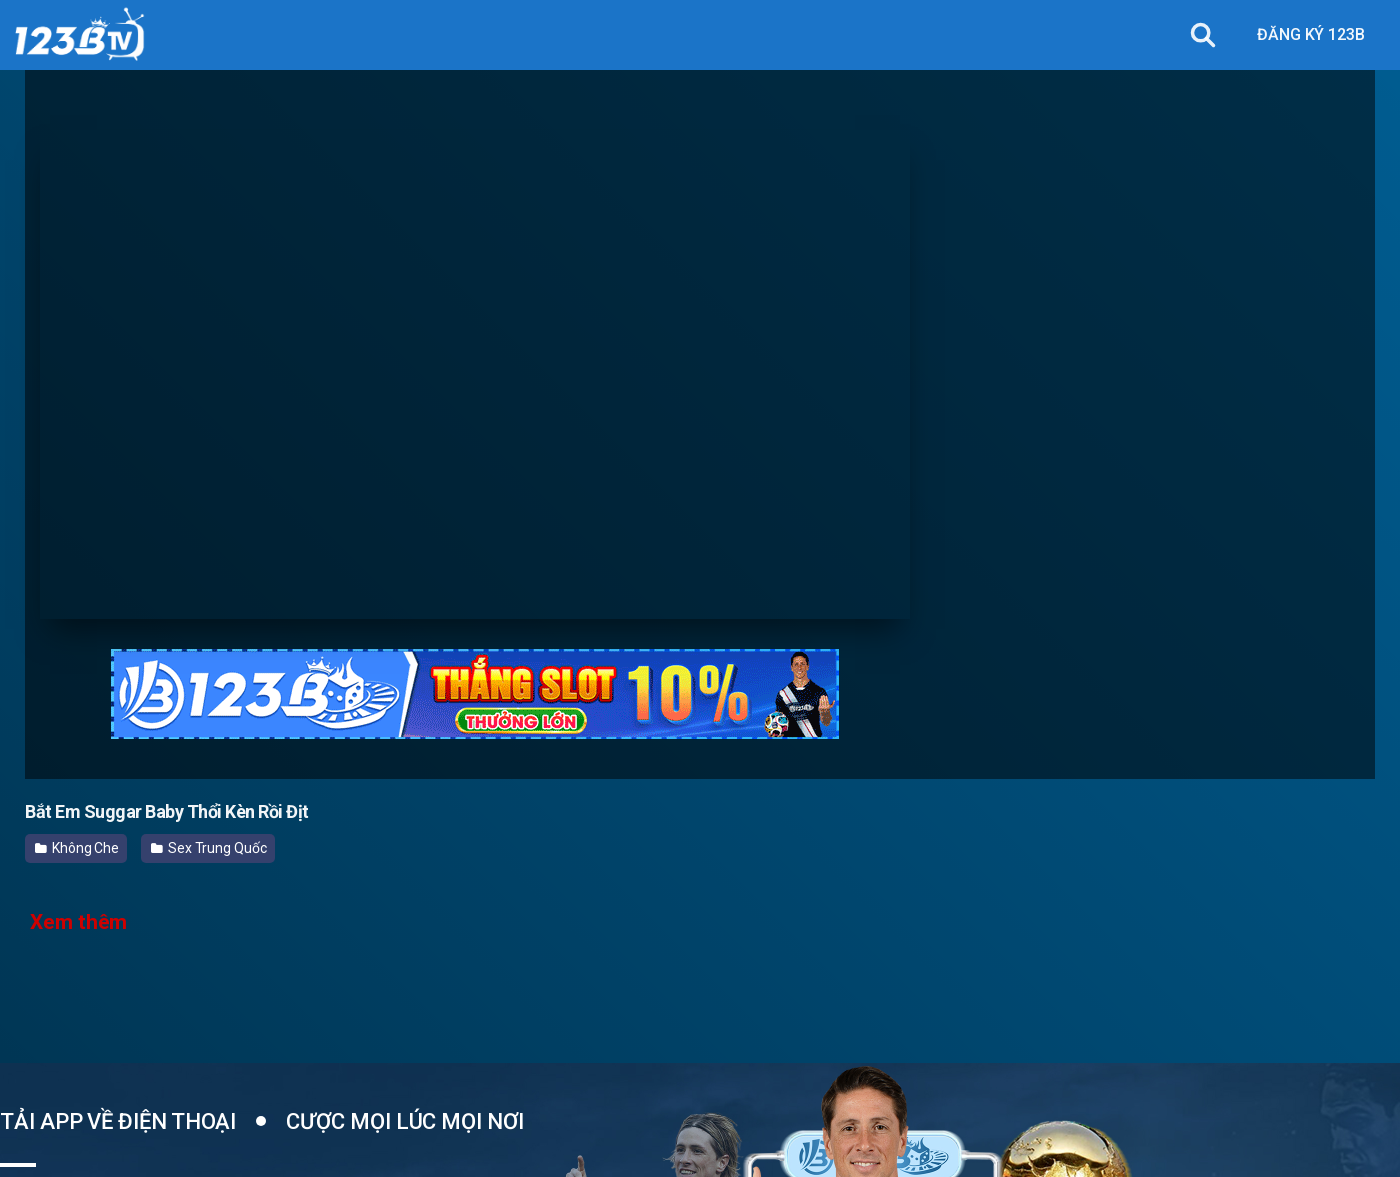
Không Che (77, 848)
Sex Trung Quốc (209, 848)
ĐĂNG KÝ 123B (1311, 34)
